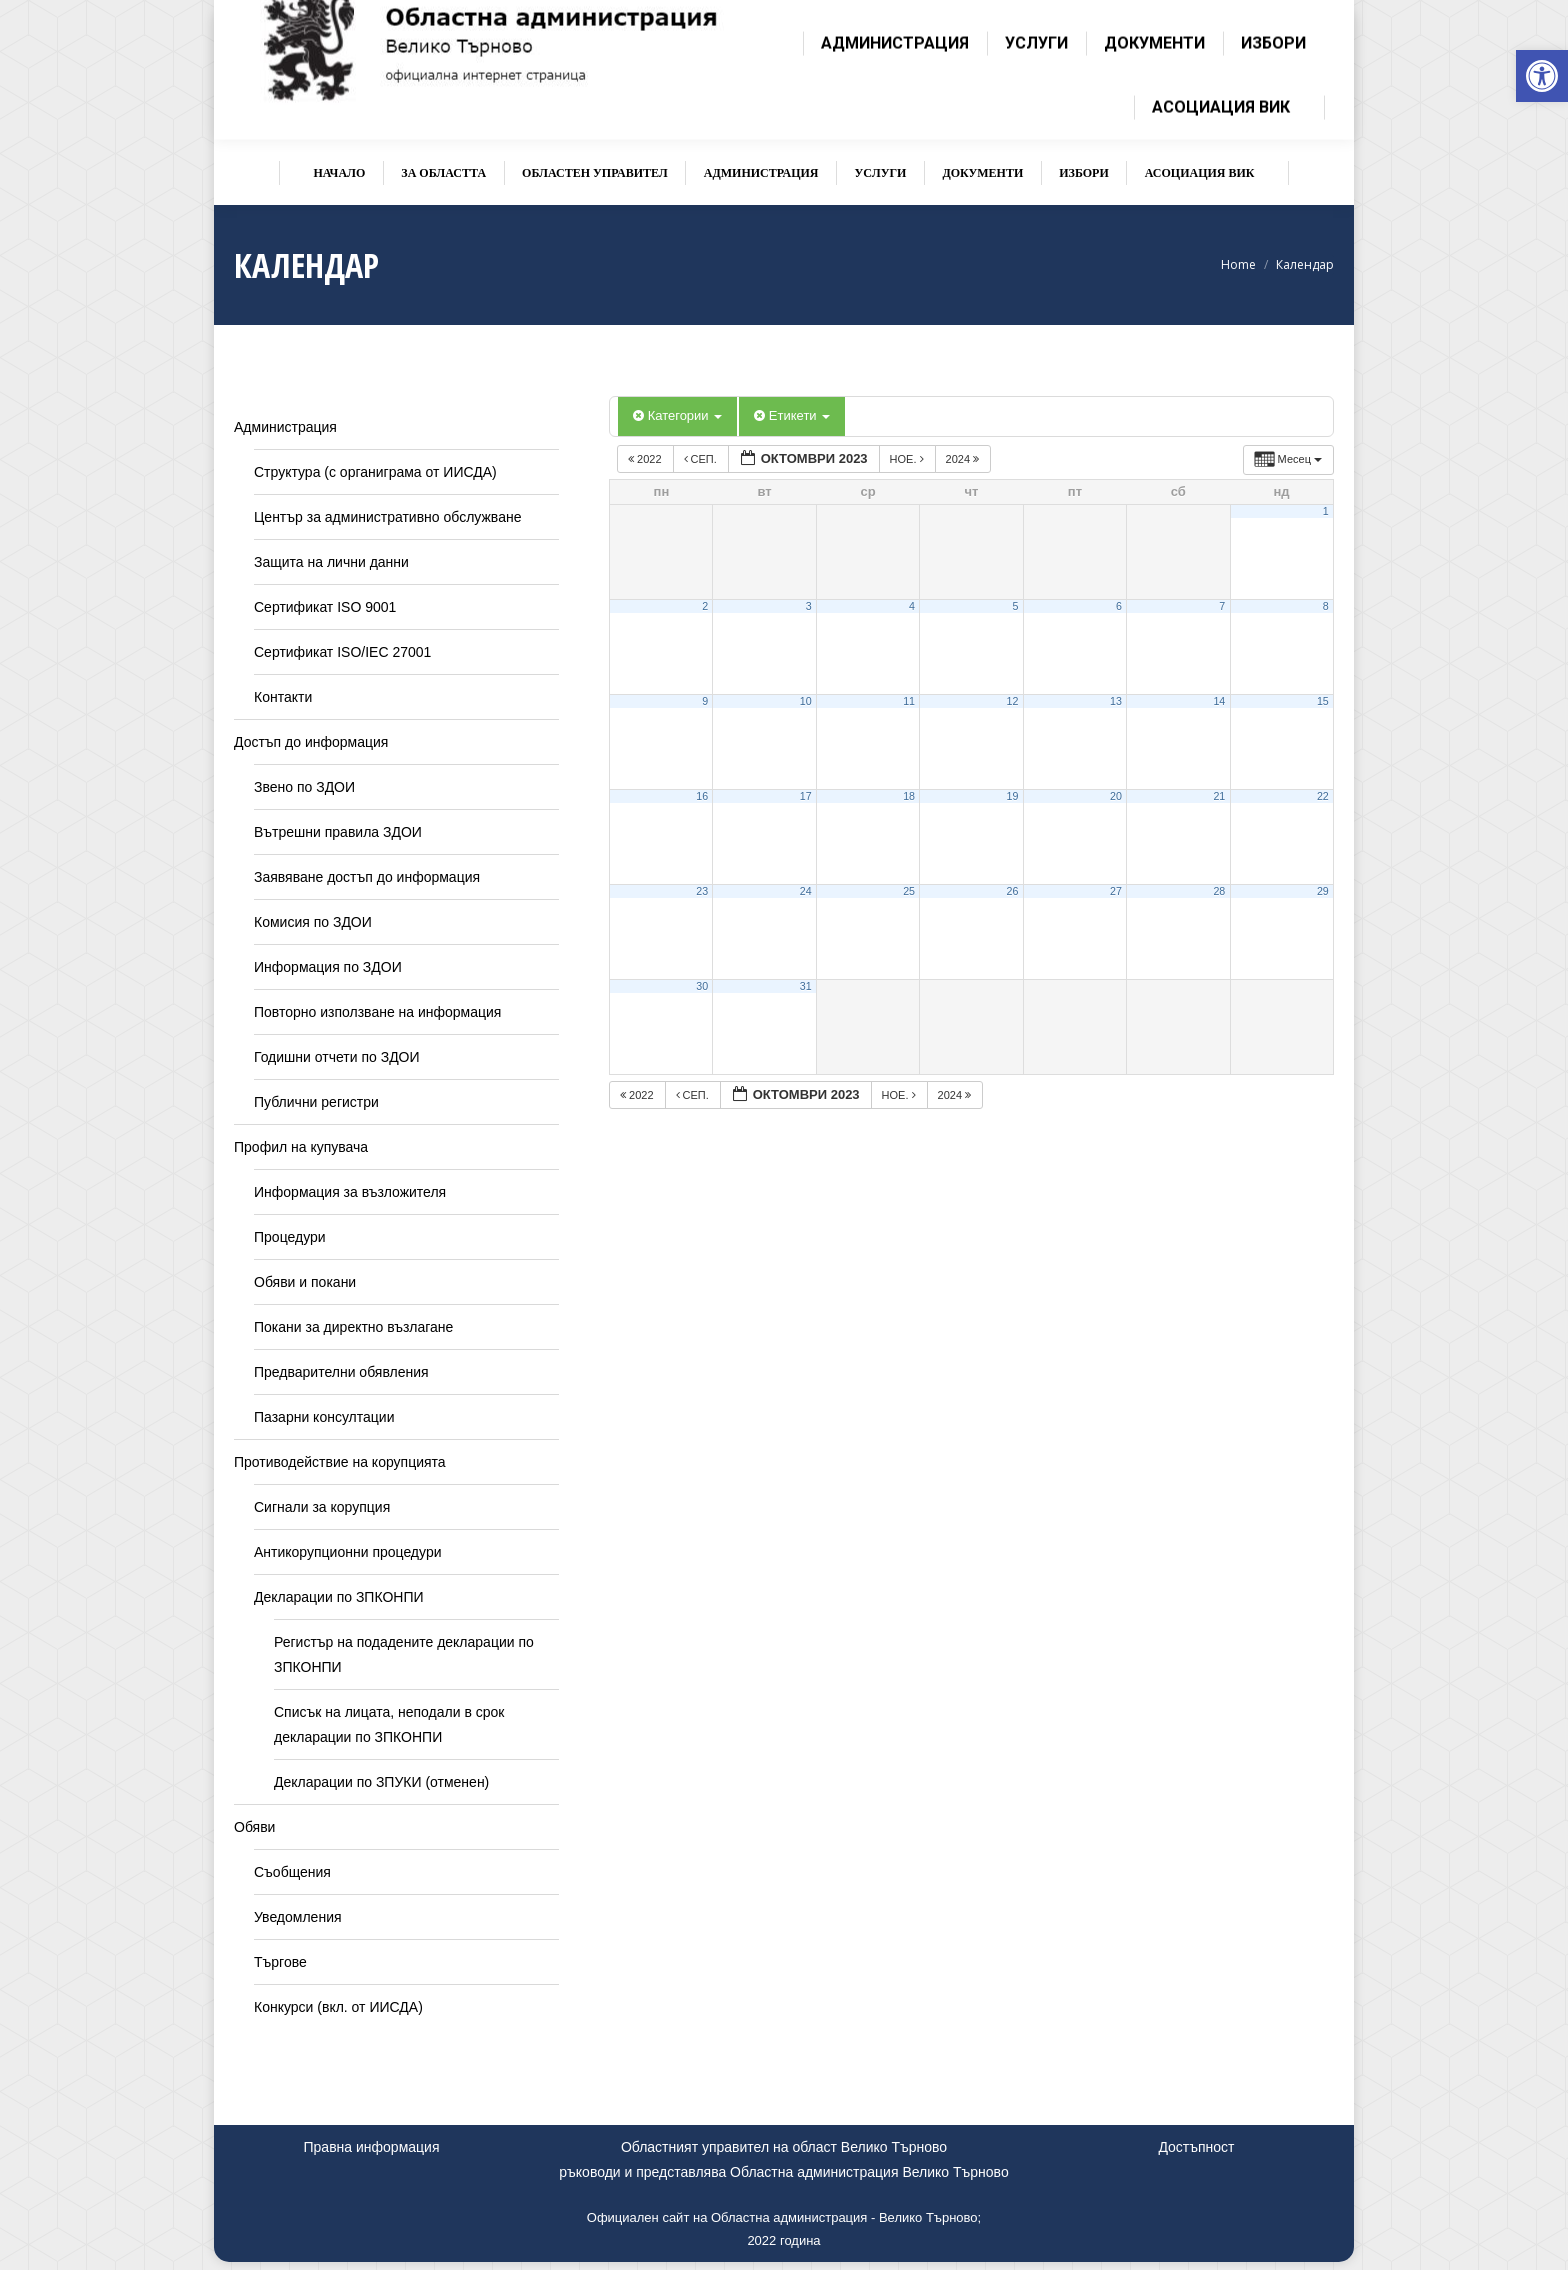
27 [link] (1116, 891)
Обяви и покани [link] (305, 1282)
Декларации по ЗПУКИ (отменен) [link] (381, 1782)
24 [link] (806, 891)
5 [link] (1015, 606)
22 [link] (1323, 796)
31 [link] (806, 986)
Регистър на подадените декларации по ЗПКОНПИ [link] (404, 1654)
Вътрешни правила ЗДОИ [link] (338, 832)
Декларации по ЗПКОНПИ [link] (339, 1597)
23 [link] (702, 891)
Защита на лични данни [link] (331, 562)
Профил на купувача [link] (301, 1147)
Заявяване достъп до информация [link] (367, 877)
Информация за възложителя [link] (350, 1192)
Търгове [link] (280, 1962)
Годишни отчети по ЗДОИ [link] (337, 1057)
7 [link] (1222, 606)
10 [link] (806, 701)
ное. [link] (908, 459)
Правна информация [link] (372, 2147)
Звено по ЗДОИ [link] (304, 787)
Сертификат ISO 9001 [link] (325, 607)
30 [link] (702, 986)
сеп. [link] (702, 459)
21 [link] (1219, 796)
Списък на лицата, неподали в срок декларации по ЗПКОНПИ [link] (389, 1724)
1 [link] (1326, 511)
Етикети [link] (792, 415)
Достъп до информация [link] (311, 742)
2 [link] (705, 606)
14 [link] (1219, 701)
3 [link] (809, 606)
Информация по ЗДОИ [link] (328, 967)
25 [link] (909, 891)
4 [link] (912, 606)
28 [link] (1219, 891)
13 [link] (1116, 701)
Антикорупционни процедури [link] (348, 1552)
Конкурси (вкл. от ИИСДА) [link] (338, 2007)
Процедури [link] (290, 1237)
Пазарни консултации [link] (324, 1417)
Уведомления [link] (298, 1917)
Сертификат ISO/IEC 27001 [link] (342, 652)
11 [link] (909, 701)
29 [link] (1323, 891)
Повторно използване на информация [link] (377, 1012)
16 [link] (702, 796)
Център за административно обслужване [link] (387, 517)
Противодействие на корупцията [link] (340, 1462)
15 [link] (1323, 701)
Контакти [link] (283, 697)
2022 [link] (646, 459)
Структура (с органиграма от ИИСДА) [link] (375, 472)
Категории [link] (677, 415)
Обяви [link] (254, 1827)
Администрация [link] (285, 427)
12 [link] (1013, 701)
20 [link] (1116, 796)
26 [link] (1013, 891)
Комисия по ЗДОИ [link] (313, 922)
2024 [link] (964, 459)
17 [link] (806, 796)
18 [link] (909, 796)
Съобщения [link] (292, 1872)
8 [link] (1326, 606)
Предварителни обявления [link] (341, 1372)
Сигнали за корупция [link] (322, 1507)
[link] (1542, 76)
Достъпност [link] (1196, 2147)
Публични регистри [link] (316, 1102)
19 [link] (1013, 796)
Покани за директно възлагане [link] (353, 1327)
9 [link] (705, 701)
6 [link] (1119, 606)
